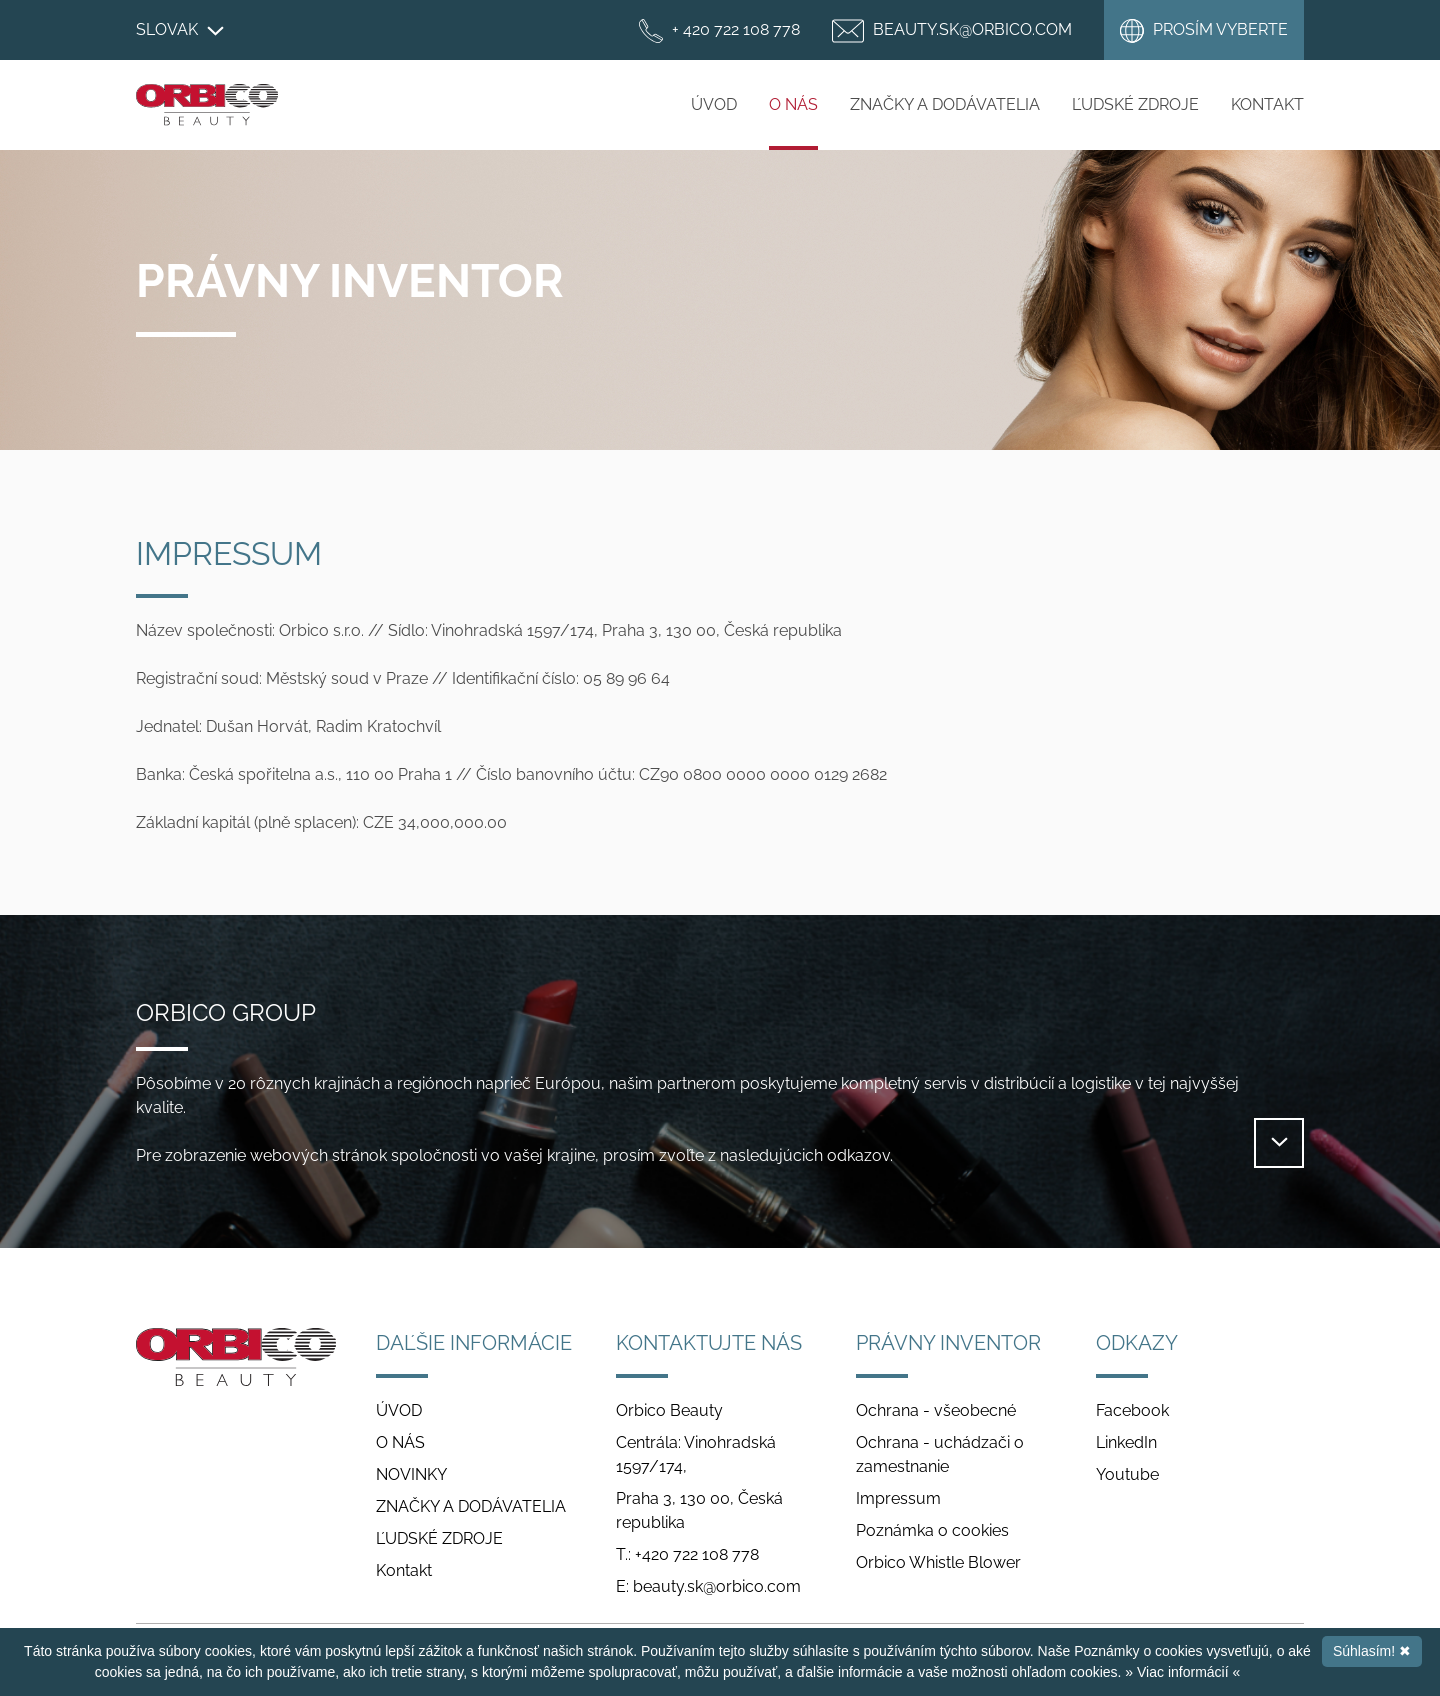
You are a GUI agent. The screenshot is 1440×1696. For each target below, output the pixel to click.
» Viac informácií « (1182, 1672)
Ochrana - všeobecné (936, 1410)
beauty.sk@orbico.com (717, 1586)
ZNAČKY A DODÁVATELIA (945, 104)
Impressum (898, 1498)
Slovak (180, 29)
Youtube (1127, 1474)
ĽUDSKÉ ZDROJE (1135, 104)
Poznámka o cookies (932, 1530)
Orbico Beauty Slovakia (207, 105)
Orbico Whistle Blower (938, 1562)
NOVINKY (411, 1474)
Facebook (1132, 1410)
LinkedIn (1126, 1442)
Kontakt (1267, 104)
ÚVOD (714, 104)
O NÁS (793, 104)
